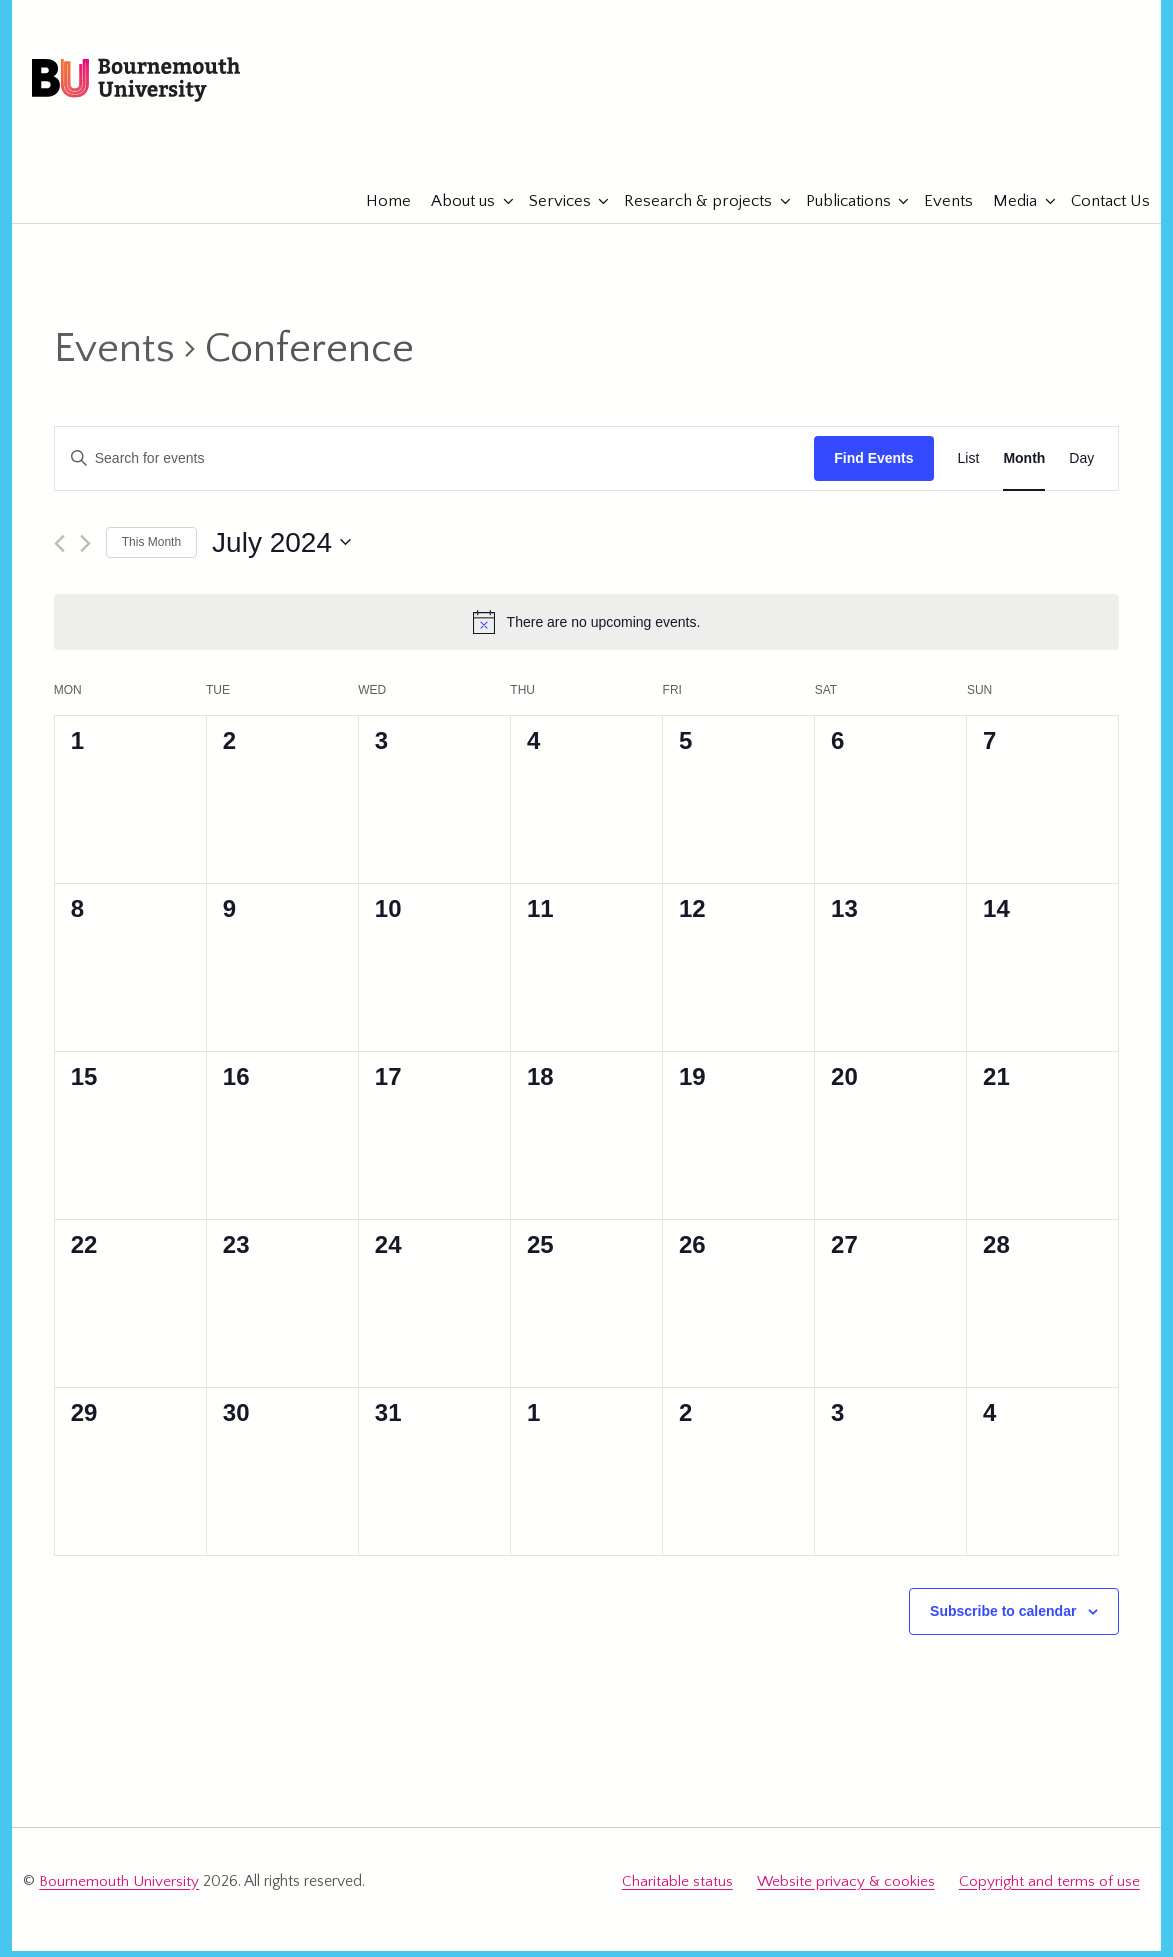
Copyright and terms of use (1049, 1889)
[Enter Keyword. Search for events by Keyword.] (434, 467)
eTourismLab (1010, 149)
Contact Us (1101, 210)
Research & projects (690, 210)
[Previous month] (59, 551)
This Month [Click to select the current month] (151, 551)
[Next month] (85, 551)
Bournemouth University (158, 85)
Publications (839, 210)
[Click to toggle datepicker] (281, 551)
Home (380, 210)
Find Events (873, 467)
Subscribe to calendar (1003, 1620)
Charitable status (678, 1889)
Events (940, 210)
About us (455, 210)
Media (1007, 210)
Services (551, 210)
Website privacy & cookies (846, 1889)
